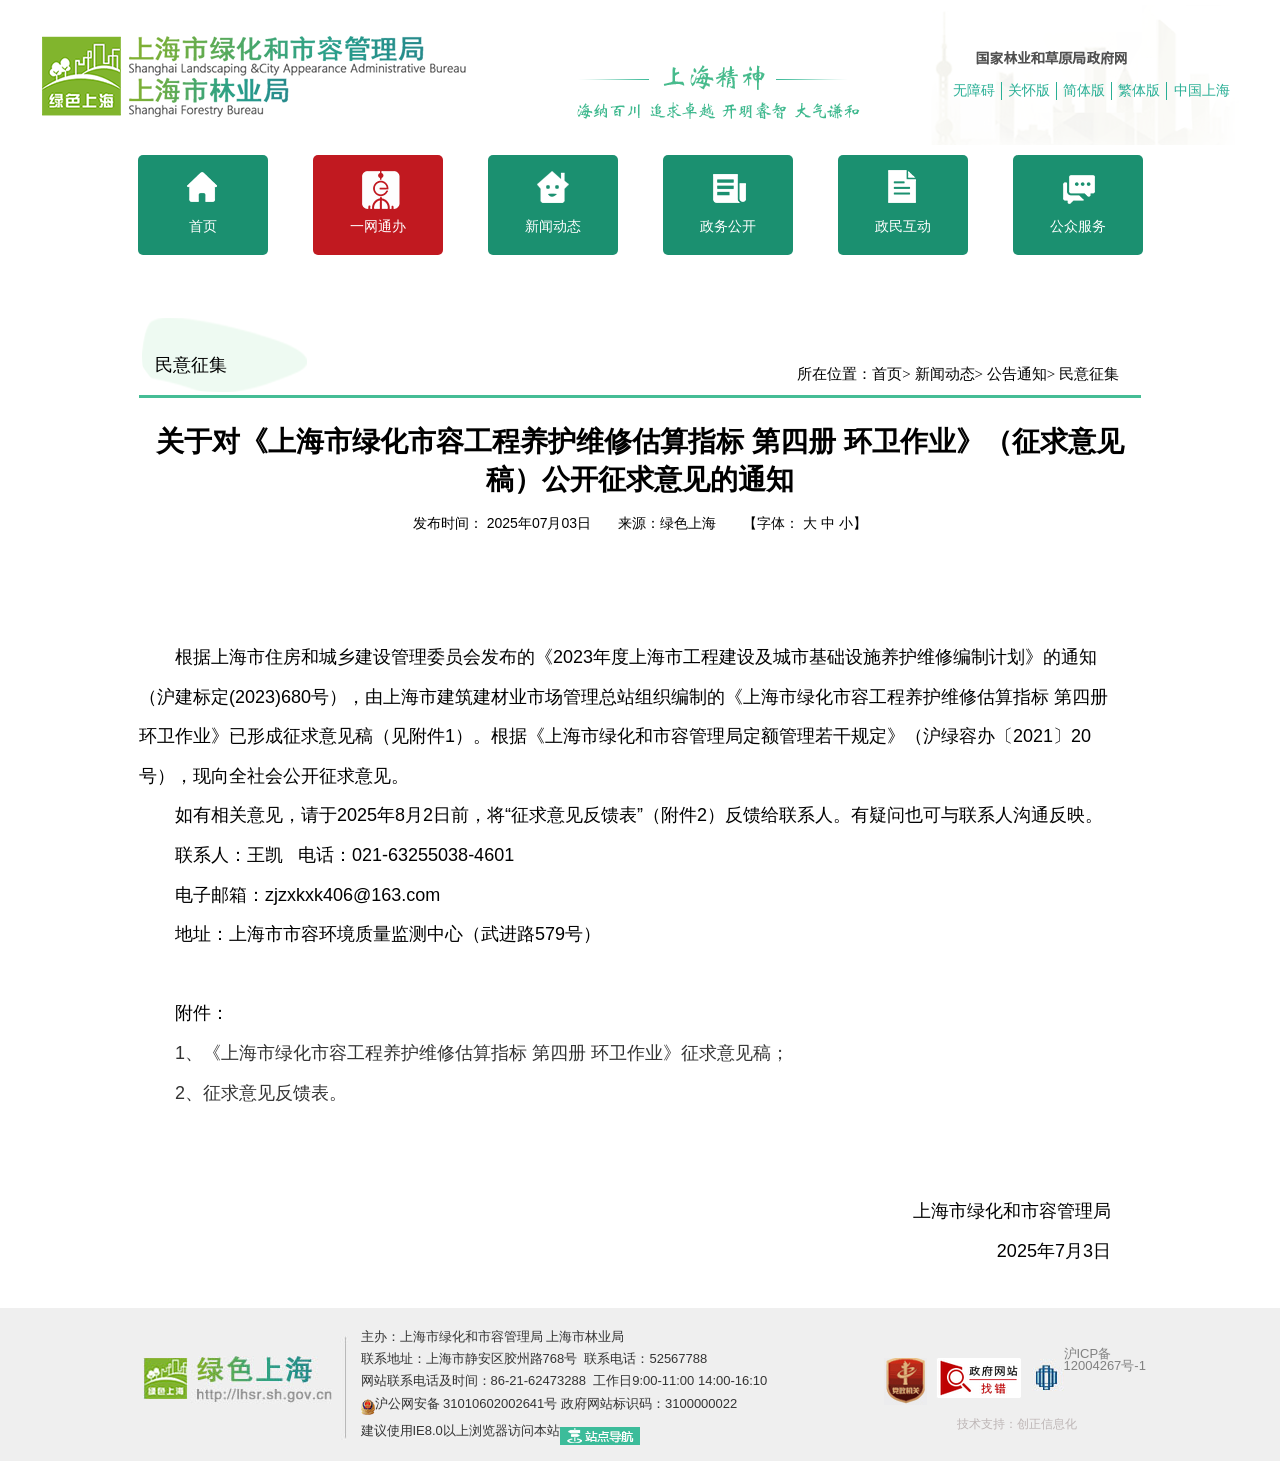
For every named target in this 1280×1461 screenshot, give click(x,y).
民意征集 (191, 365)
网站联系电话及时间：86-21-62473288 (475, 1380)
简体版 (1084, 90)
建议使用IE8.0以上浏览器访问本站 (460, 1430)
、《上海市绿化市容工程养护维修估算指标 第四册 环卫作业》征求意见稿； (482, 1053)
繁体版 (1139, 90)
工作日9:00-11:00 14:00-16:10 (679, 1380)
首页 (887, 374)
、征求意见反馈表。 (263, 1093)
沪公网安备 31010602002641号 (466, 1403)
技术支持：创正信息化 (1017, 1424)
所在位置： (834, 374)
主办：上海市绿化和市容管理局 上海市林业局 (493, 1336)
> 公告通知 (1011, 374)
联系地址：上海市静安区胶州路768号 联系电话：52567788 (534, 1358)
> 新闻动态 (938, 374)
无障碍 (974, 90)
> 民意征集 (1083, 374)
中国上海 (1202, 90)
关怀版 (1029, 90)
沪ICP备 (1088, 1353)
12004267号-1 (1105, 1365)
